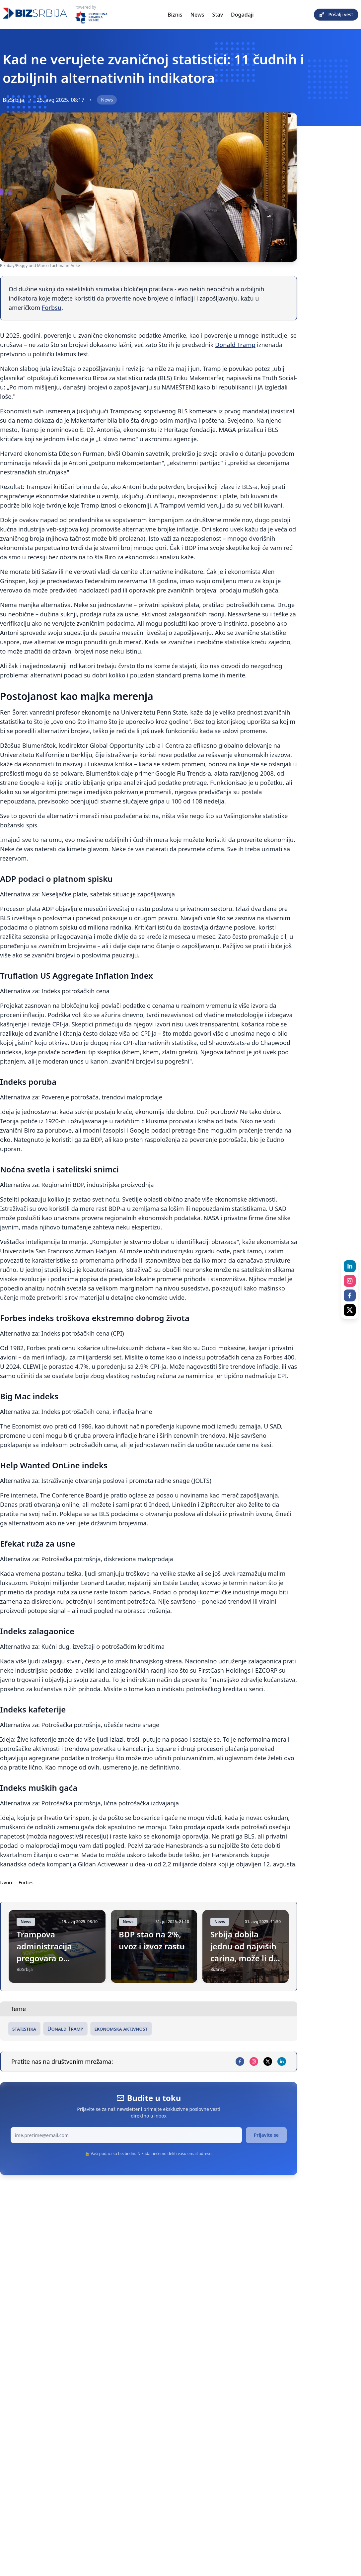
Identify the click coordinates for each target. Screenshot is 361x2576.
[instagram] (254, 2061)
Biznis (175, 14)
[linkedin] (281, 2061)
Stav (217, 14)
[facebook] (240, 2061)
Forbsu (51, 308)
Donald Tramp (235, 345)
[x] (267, 2061)
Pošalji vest (336, 14)
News (197, 14)
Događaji (242, 14)
